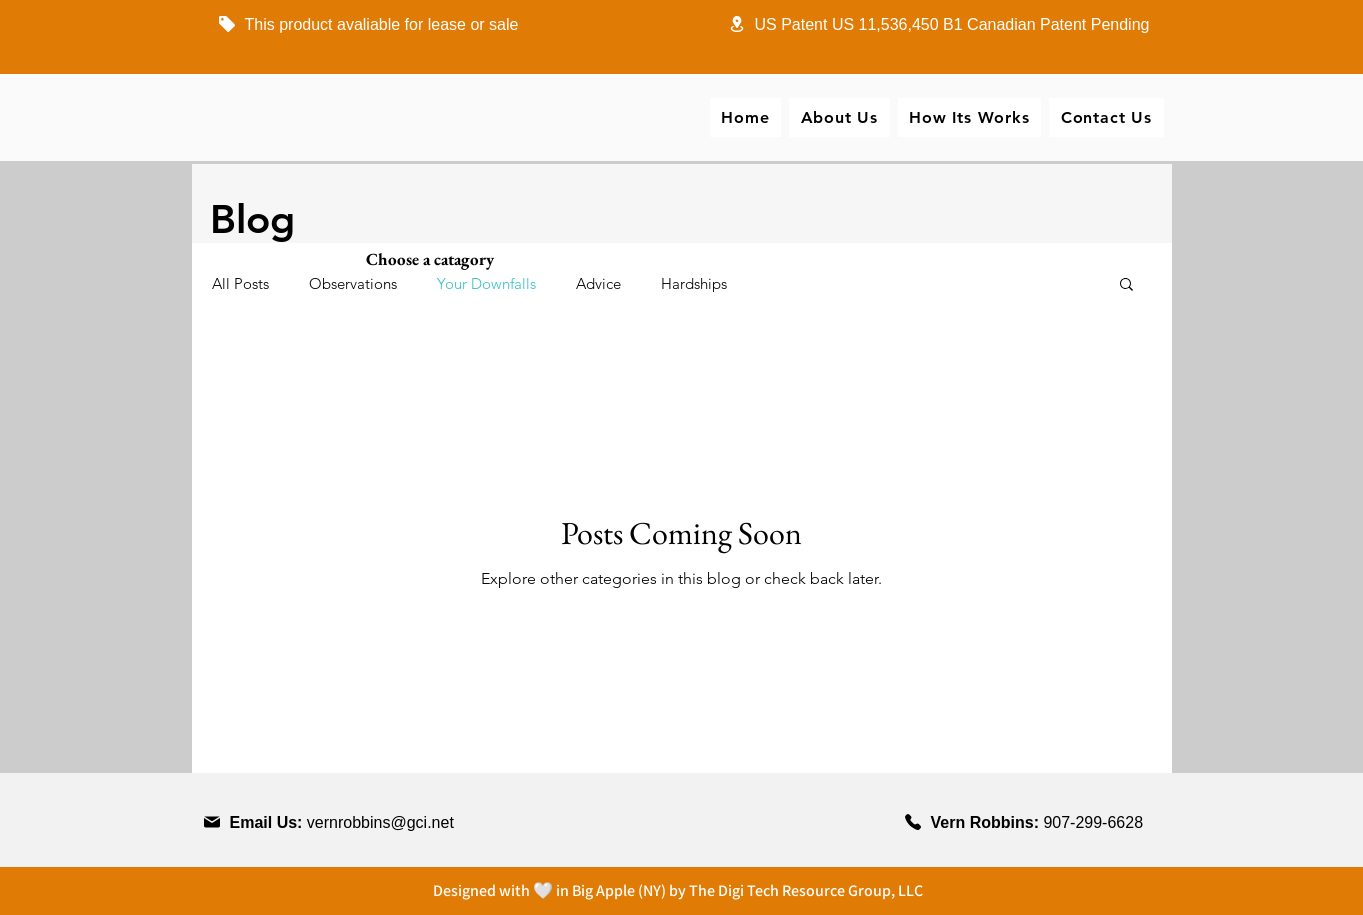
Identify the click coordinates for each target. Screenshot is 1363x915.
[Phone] (227, 24)
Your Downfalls (486, 283)
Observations (353, 283)
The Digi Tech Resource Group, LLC (806, 890)
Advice (598, 283)
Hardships (694, 283)
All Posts (240, 283)
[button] (1126, 285)
